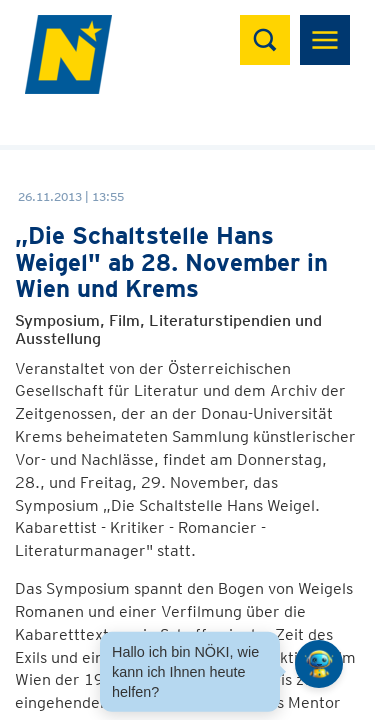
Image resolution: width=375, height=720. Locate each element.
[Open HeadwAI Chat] (319, 664)
